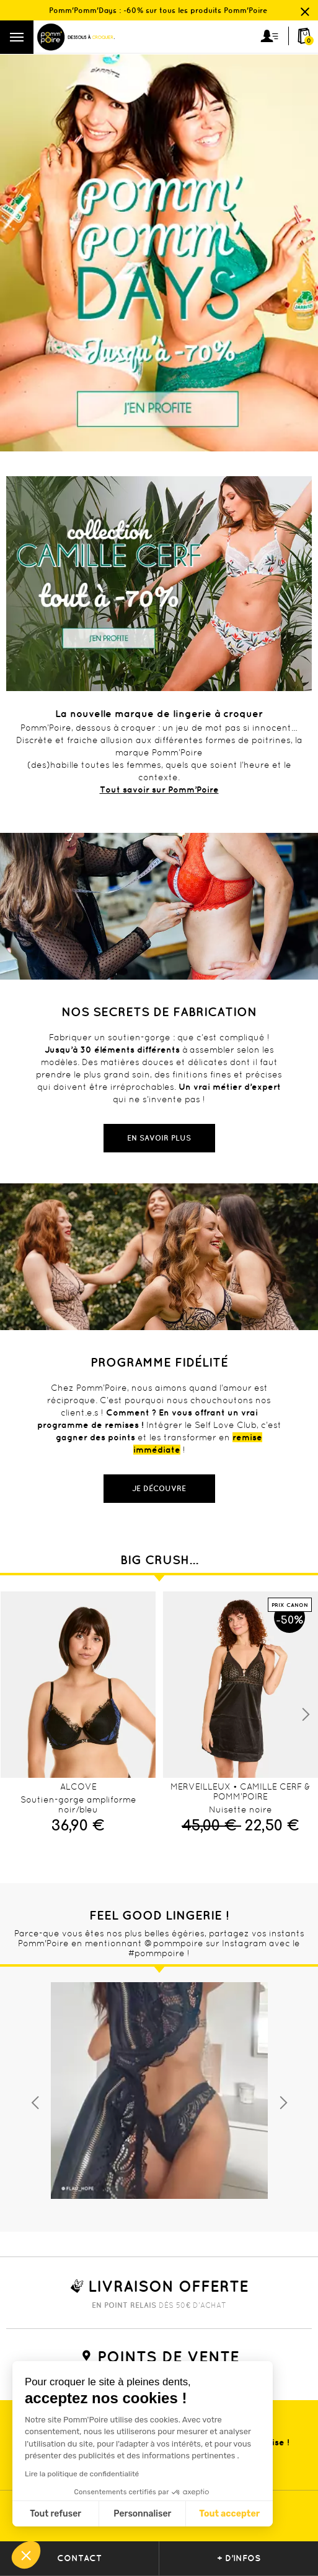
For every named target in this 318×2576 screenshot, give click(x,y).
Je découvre (159, 1488)
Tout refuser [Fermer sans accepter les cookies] (55, 2514)
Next (305, 1714)
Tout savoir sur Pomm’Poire (159, 789)
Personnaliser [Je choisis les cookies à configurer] (142, 2514)
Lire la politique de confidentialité (82, 2473)
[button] (26, 2555)
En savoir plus (159, 1138)
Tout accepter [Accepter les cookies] (229, 2514)
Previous (35, 2103)
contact (79, 2558)
